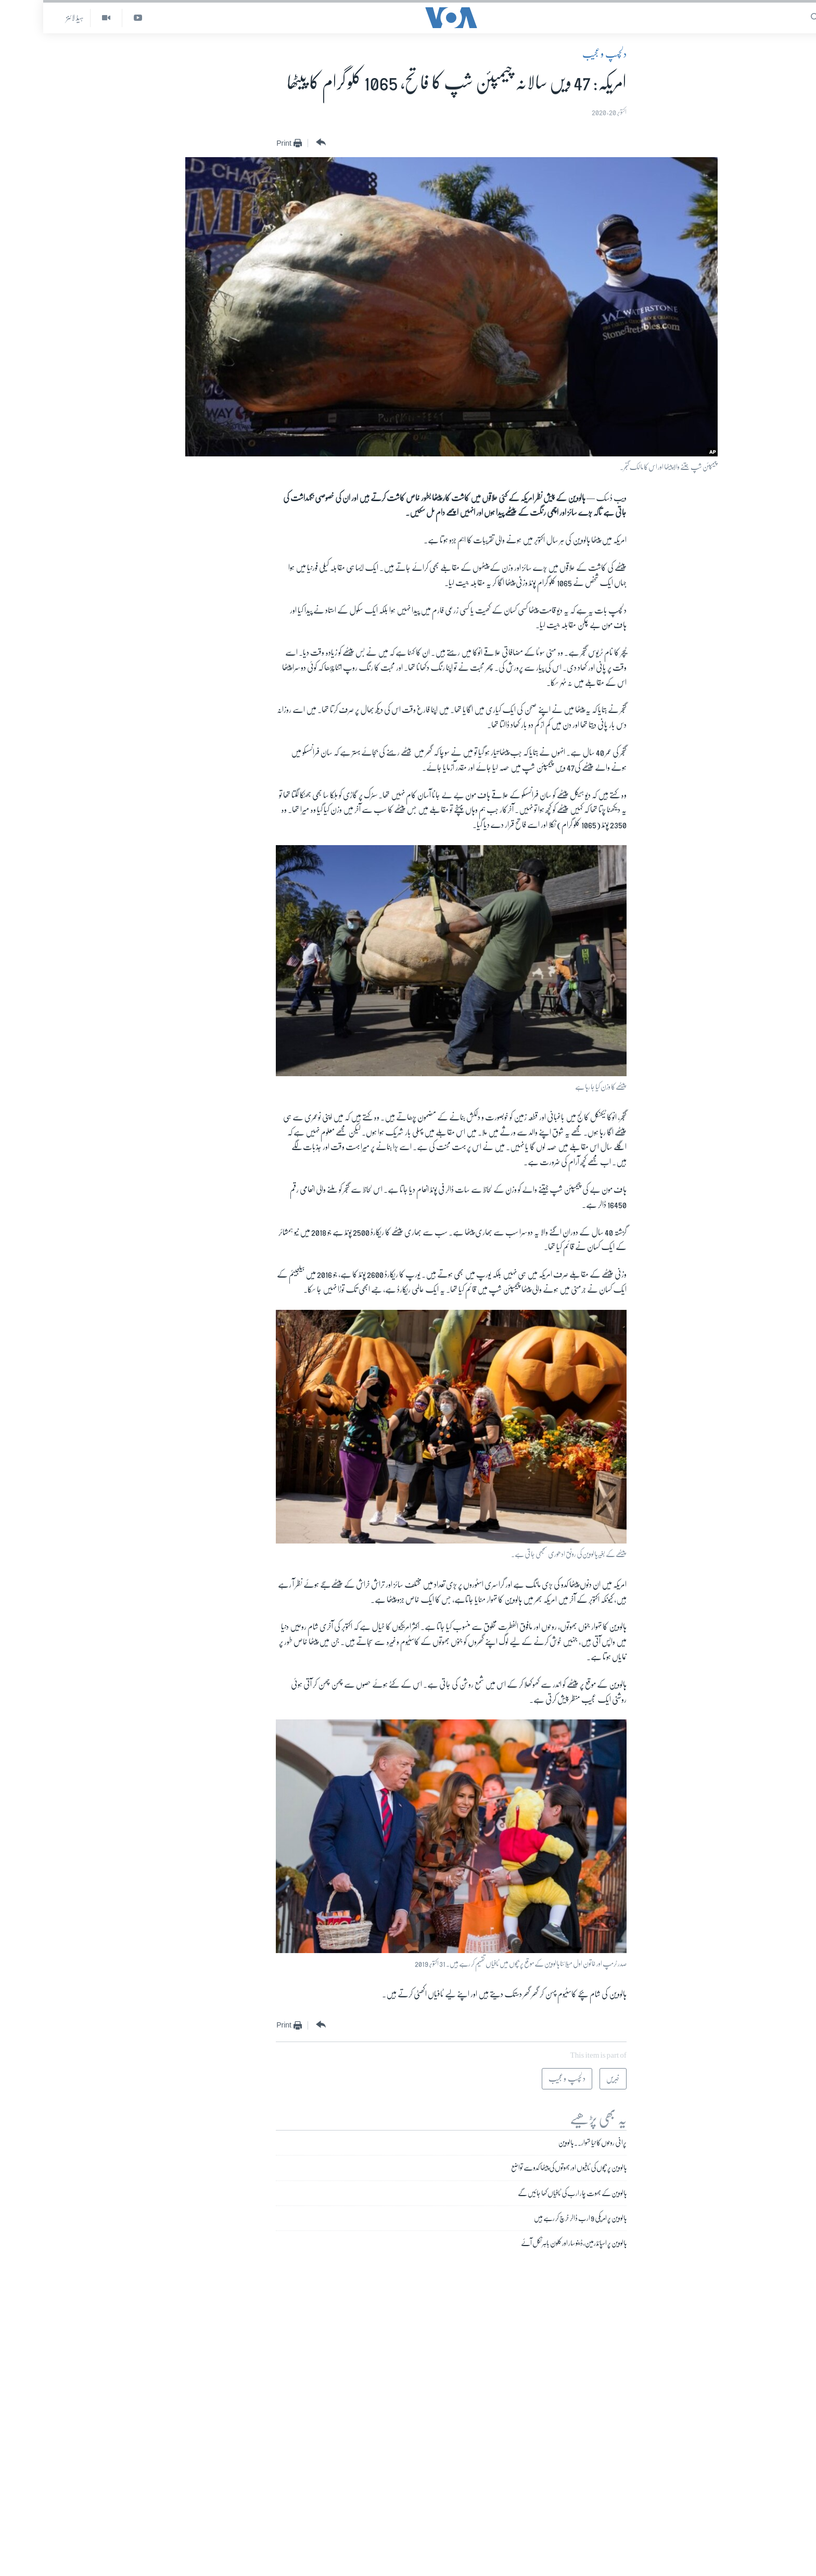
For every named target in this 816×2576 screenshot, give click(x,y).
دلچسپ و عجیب (561, 54)
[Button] (277, 142)
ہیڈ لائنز (32, 17)
